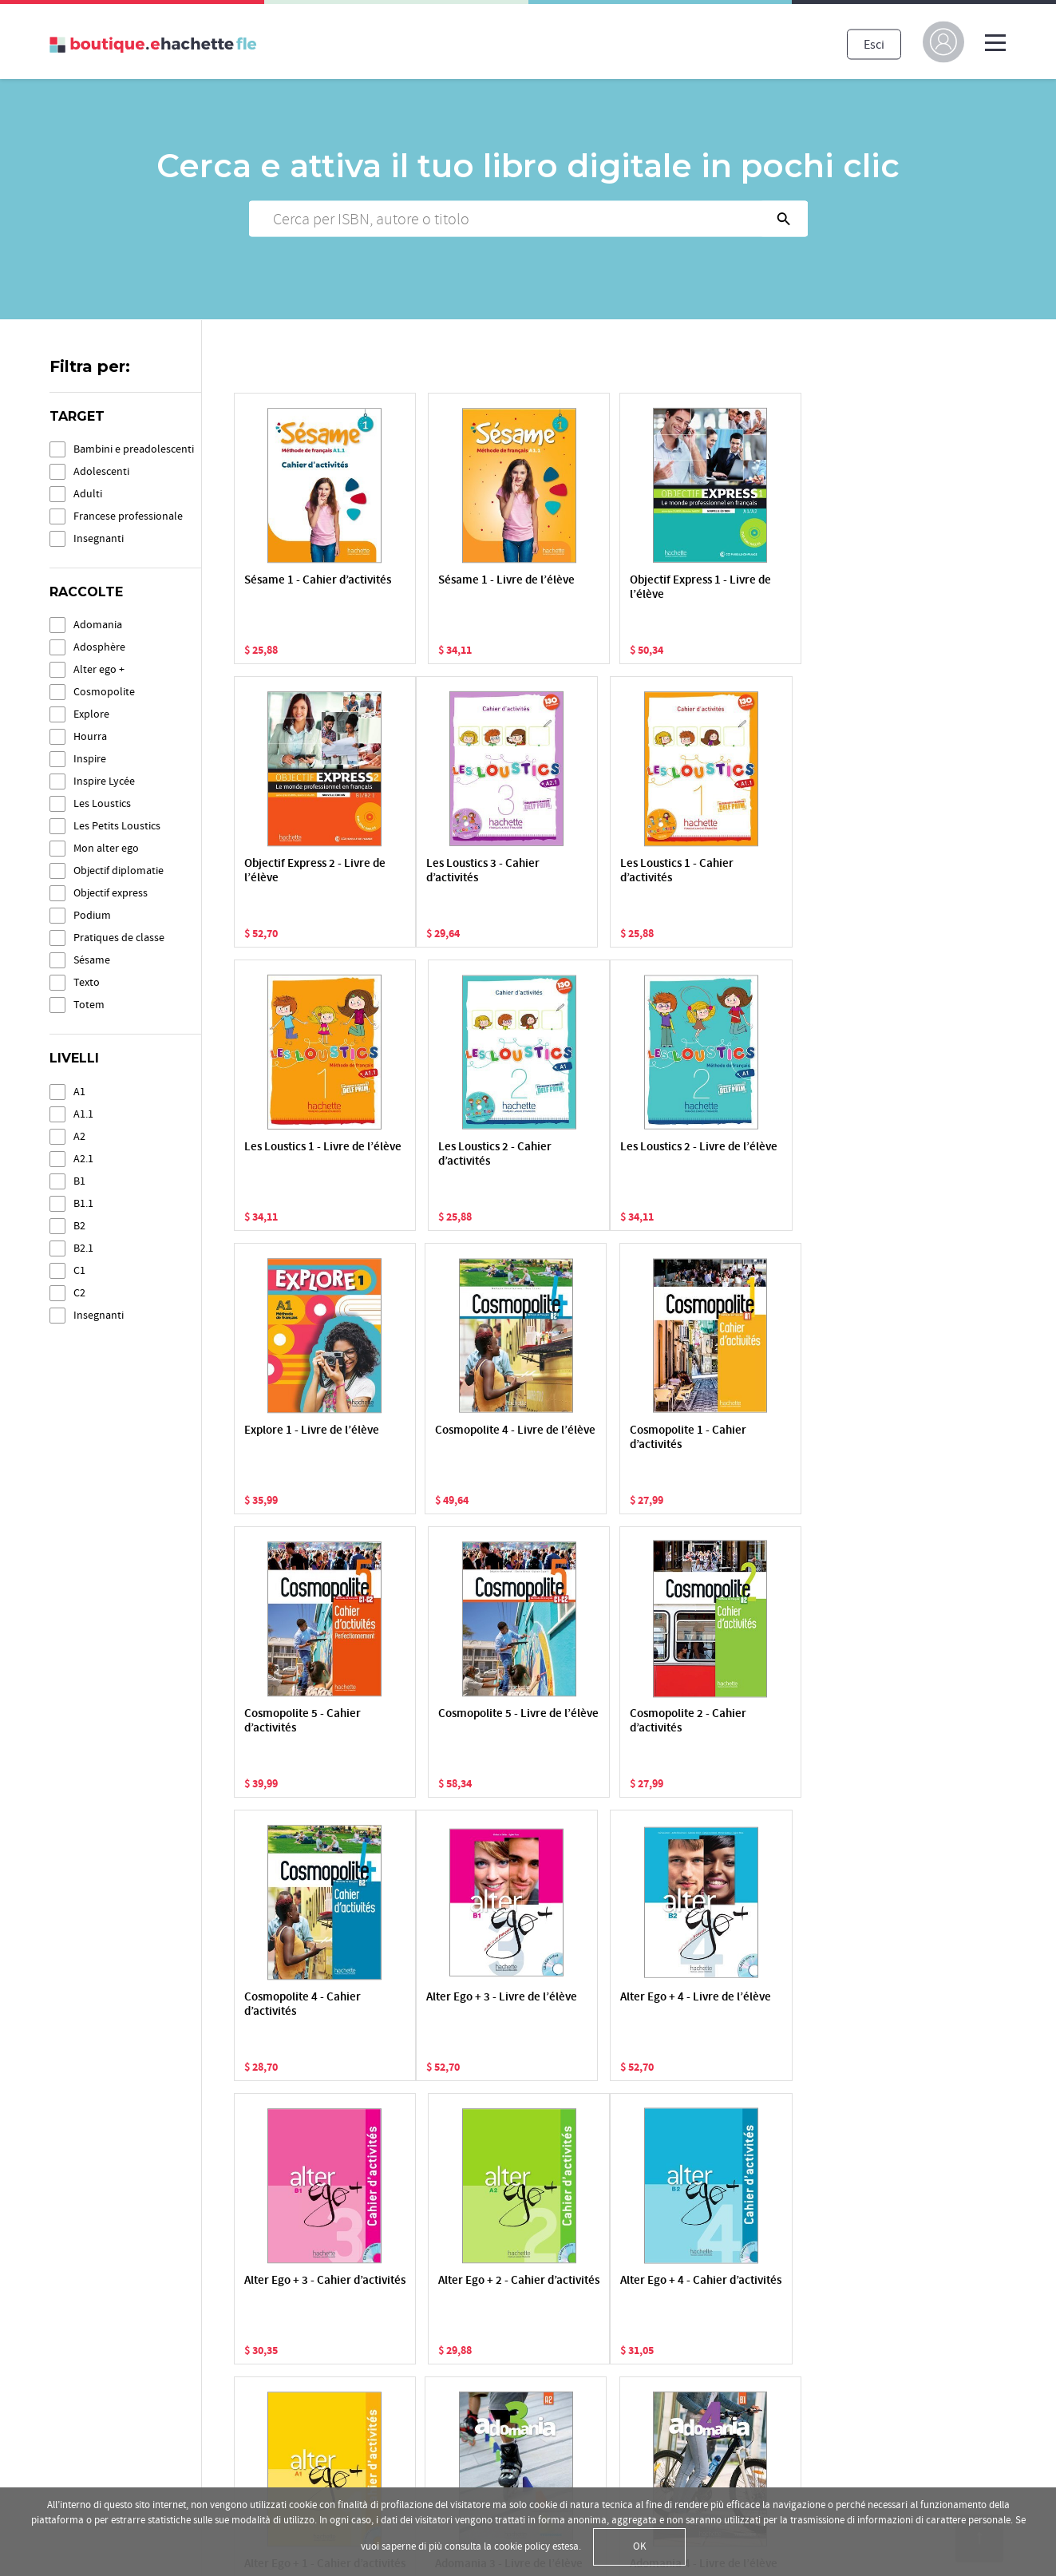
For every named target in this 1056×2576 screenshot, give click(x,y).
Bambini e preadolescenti (133, 449)
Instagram (812, 2412)
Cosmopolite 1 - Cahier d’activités (768, 1154)
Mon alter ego (106, 848)
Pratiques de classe (118, 937)
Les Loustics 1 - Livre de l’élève (615, 871)
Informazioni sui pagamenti (532, 2456)
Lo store (480, 2367)
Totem (89, 1004)
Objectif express (110, 893)
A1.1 (83, 1114)
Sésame (91, 960)
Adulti (87, 494)
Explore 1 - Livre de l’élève (448, 1154)
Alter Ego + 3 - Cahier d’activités (608, 1721)
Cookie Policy (85, 2408)
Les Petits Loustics (116, 826)
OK (640, 2546)
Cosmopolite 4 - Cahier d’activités (768, 1438)
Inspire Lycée (104, 781)
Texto (86, 982)
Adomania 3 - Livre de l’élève (610, 2005)
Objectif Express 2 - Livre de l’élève (759, 588)
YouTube (809, 2367)
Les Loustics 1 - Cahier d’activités (455, 871)
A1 (79, 1091)
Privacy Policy (85, 2386)
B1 (79, 1181)
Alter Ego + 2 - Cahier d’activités (763, 1721)
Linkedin (809, 2434)
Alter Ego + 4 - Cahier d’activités (297, 2005)
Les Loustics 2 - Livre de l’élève (304, 1154)
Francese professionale (128, 516)
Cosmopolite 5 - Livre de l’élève (453, 1438)
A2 (79, 1136)
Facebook (811, 2344)
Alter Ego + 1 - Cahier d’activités (452, 2005)
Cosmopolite (104, 691)
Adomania (97, 624)
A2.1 (83, 1158)
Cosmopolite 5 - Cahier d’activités (302, 1438)
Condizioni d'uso (94, 2431)
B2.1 (83, 1248)
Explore (91, 714)
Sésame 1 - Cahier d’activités (290, 588)
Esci (874, 44)
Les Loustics (102, 803)
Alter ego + (99, 669)
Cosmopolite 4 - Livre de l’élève (609, 1154)
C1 (79, 1270)
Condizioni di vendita (106, 2453)
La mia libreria (496, 2322)
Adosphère (99, 647)
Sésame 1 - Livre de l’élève (449, 588)
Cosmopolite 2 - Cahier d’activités (613, 1438)
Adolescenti (101, 471)
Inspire (89, 759)
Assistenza (486, 2434)
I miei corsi (487, 2389)
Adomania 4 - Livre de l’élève (765, 2005)
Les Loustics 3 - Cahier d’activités (301, 871)
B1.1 (83, 1203)
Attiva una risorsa (505, 2344)
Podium (92, 915)
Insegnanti (98, 538)
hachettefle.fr (821, 2322)
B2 (79, 1226)
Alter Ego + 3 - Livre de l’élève (301, 1721)
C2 (79, 1293)
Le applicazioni (498, 2412)
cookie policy (522, 2546)
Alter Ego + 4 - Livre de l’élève (456, 1721)
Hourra (90, 736)
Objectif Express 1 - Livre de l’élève (603, 588)
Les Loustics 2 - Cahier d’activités (767, 871)
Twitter (804, 2389)
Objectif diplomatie (118, 870)
